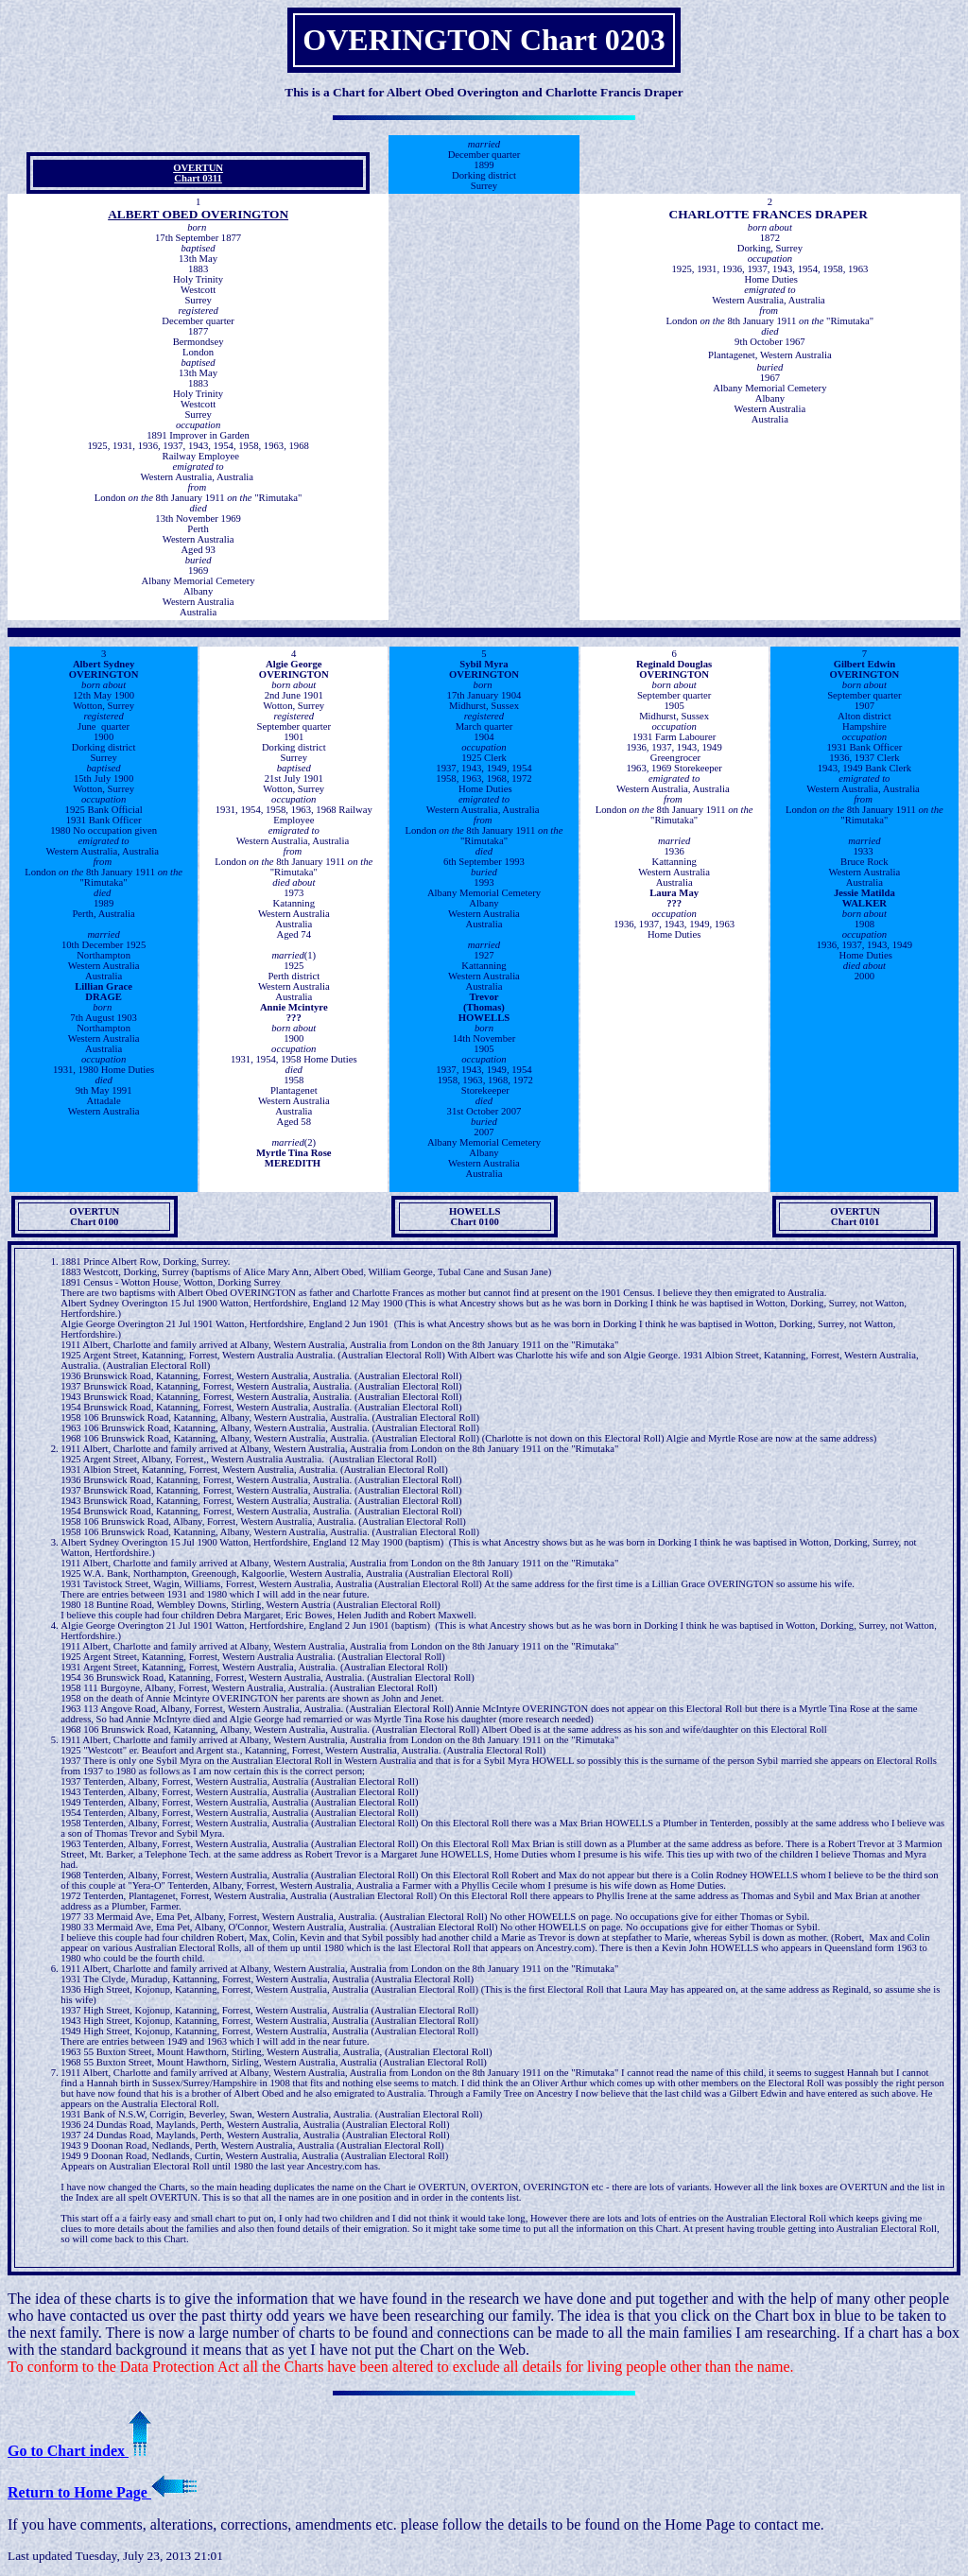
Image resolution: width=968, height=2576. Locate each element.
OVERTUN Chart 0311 (198, 173)
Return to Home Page (102, 2492)
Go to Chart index (79, 2451)
